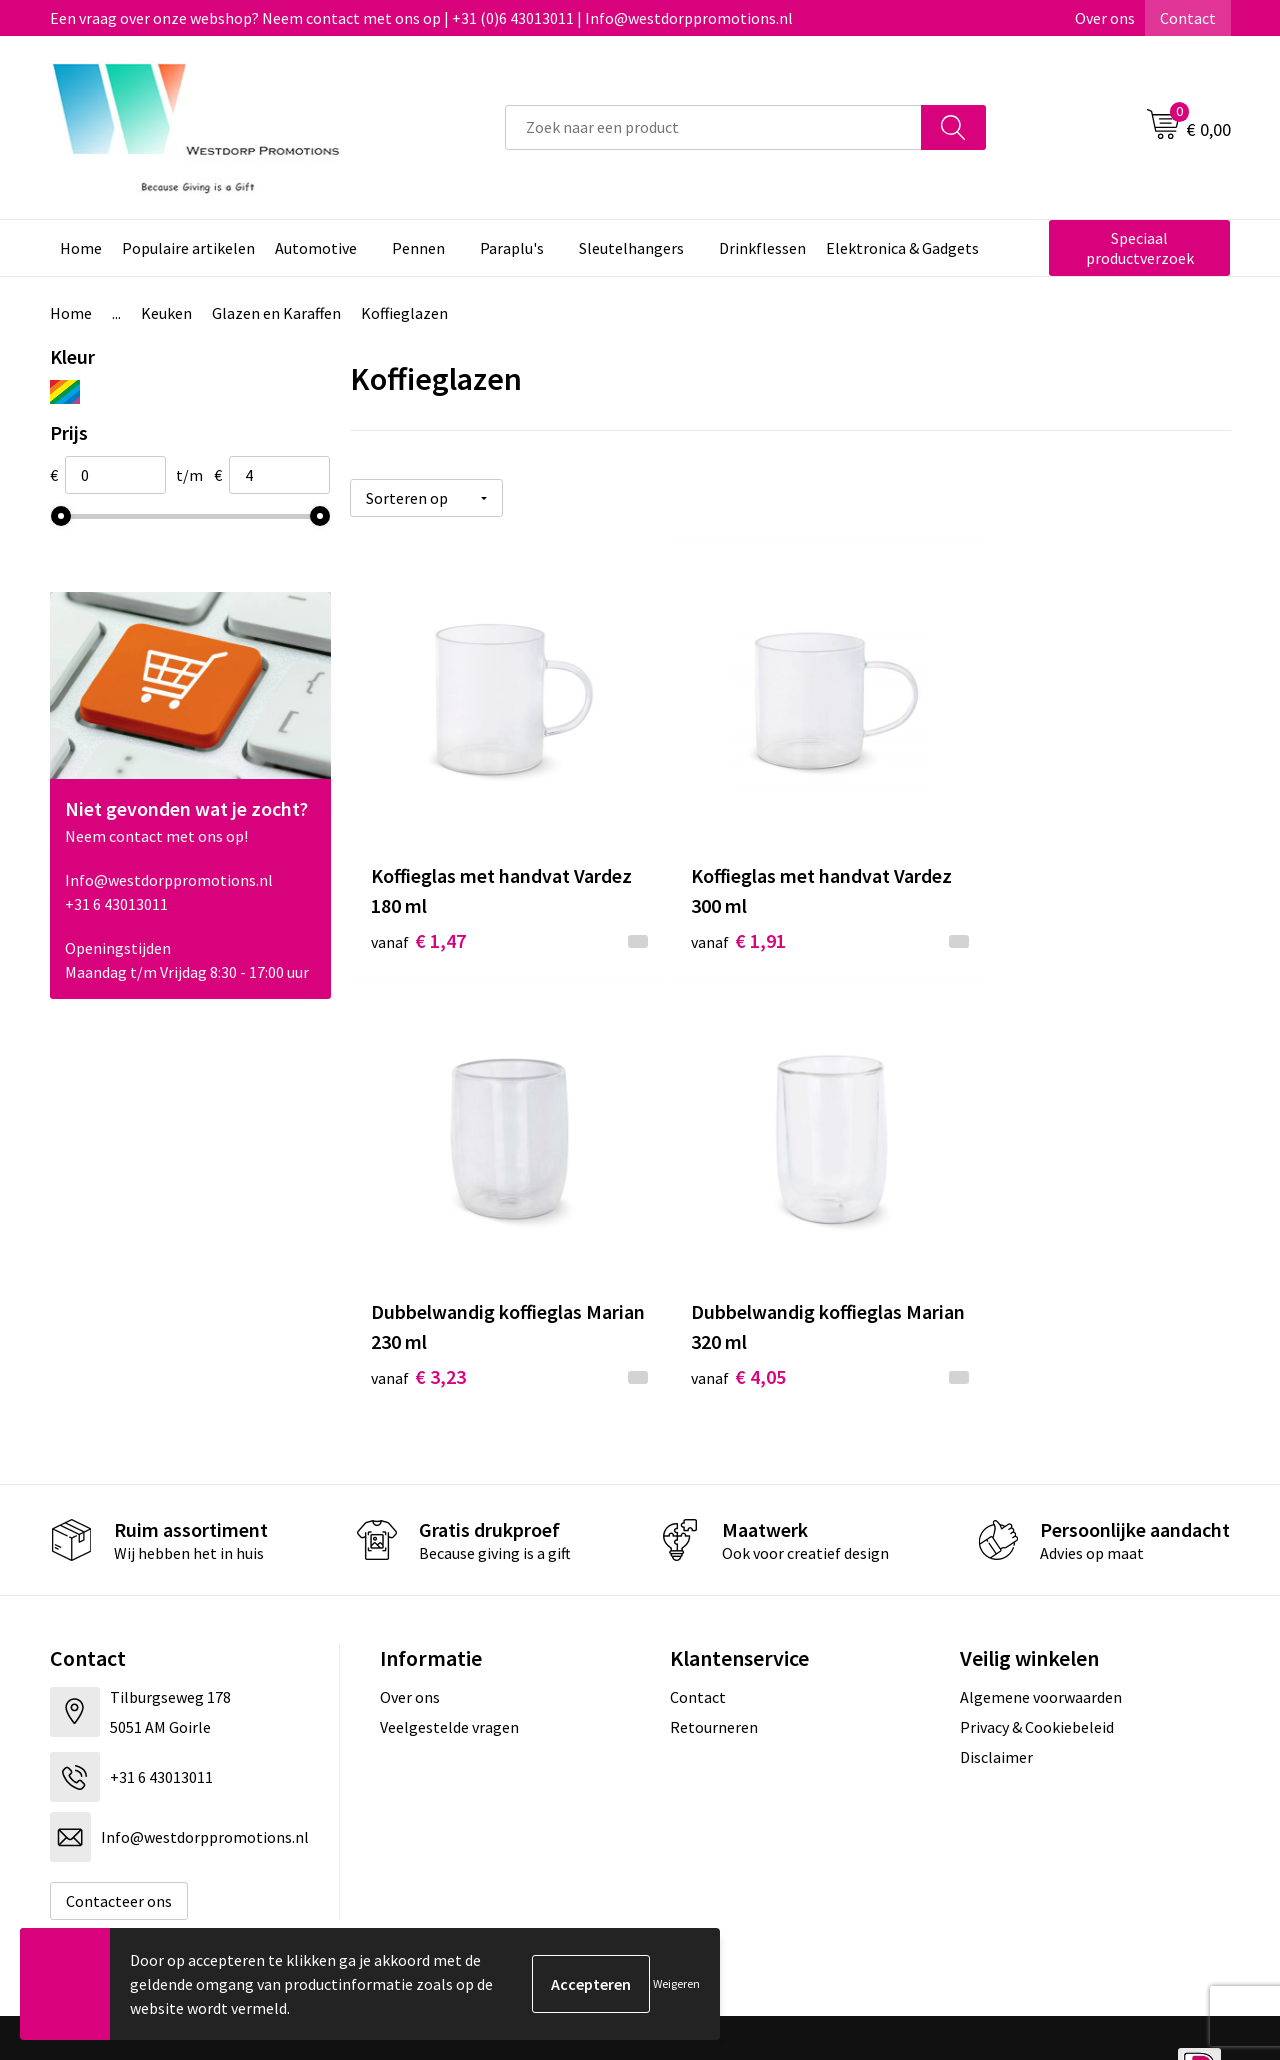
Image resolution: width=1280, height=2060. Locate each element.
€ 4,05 (418, 1320)
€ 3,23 (1005, 913)
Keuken (166, 313)
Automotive (316, 248)
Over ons (1105, 18)
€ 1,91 (711, 913)
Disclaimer (996, 1702)
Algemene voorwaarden (1041, 1641)
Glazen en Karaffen (276, 313)
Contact (1188, 18)
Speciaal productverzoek (1140, 248)
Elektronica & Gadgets (902, 248)
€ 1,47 (418, 913)
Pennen (418, 248)
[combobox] (713, 127)
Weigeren (676, 1983)
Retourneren (714, 1672)
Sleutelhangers (631, 248)
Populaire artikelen (188, 248)
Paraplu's (512, 248)
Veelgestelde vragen (449, 1672)
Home (81, 248)
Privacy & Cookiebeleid (1037, 1672)
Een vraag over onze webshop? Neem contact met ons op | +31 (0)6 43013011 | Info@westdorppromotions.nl (421, 18)
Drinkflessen (762, 248)
